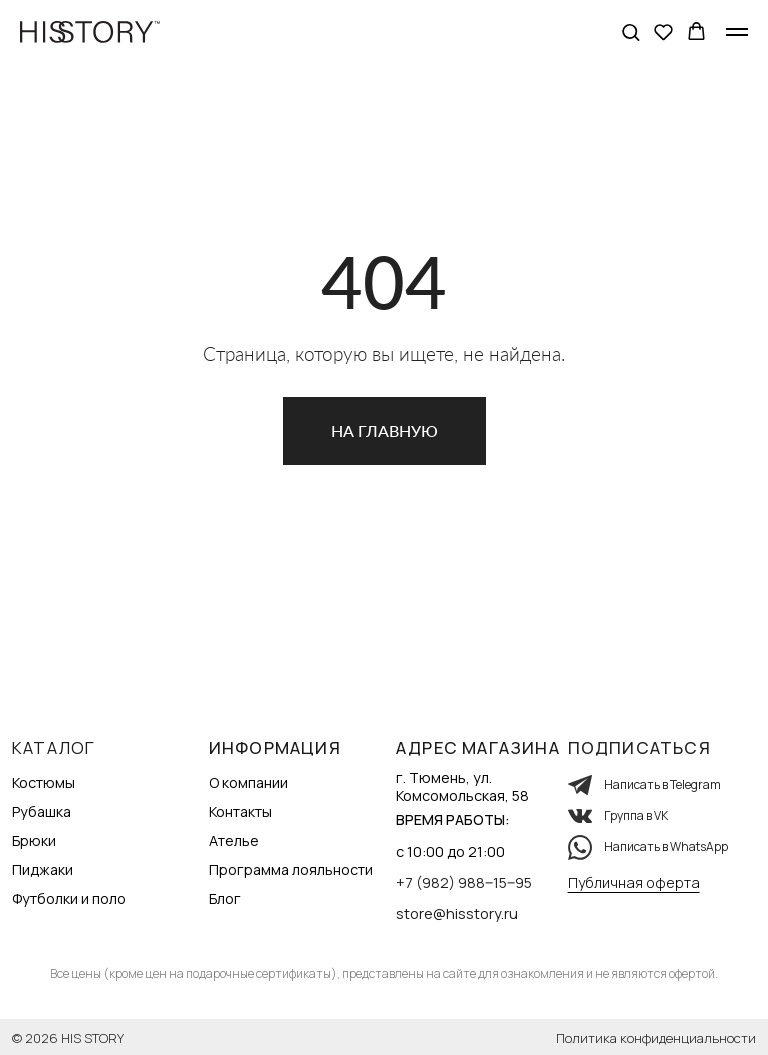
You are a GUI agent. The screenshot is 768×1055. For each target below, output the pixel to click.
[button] (630, 31)
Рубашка (41, 811)
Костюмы (43, 782)
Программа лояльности (291, 869)
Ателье (234, 840)
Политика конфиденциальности (656, 1038)
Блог (225, 898)
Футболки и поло (69, 898)
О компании (248, 782)
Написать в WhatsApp (666, 846)
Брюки (34, 840)
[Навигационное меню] (737, 32)
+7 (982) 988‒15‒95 (464, 882)
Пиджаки (42, 869)
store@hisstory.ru (457, 913)
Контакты (240, 811)
